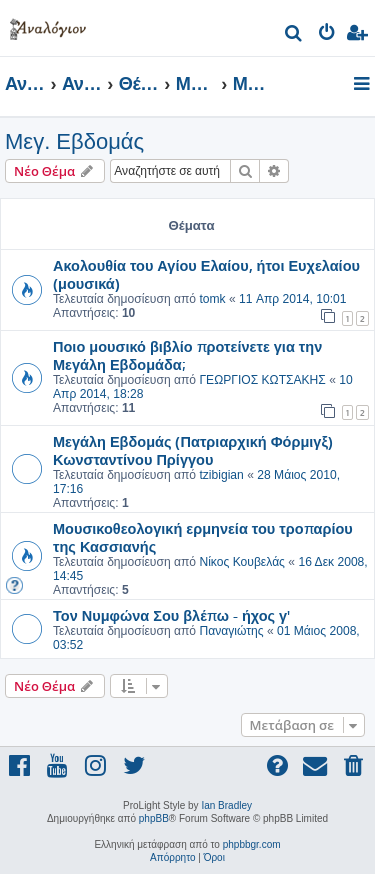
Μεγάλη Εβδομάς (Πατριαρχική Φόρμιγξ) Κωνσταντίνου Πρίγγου (193, 450)
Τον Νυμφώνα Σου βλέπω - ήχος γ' (171, 615)
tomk (212, 299)
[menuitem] (294, 35)
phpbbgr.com (252, 844)
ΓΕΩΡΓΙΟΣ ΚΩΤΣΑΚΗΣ (262, 380)
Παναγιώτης (231, 631)
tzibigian (221, 475)
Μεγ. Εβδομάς (74, 141)
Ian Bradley (226, 805)
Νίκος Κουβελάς (242, 562)
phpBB (154, 818)
